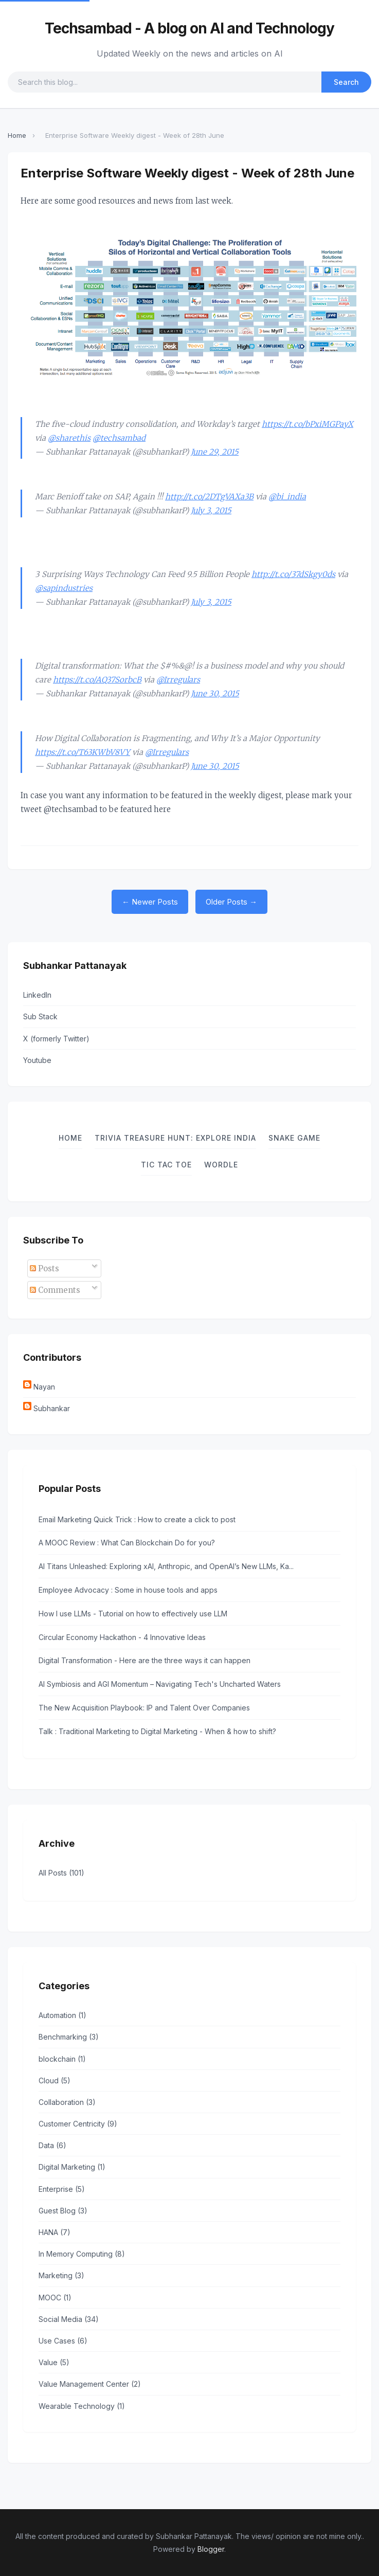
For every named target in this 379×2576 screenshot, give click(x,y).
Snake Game (294, 1137)
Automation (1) (62, 2015)
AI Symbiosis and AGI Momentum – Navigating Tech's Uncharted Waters (160, 1684)
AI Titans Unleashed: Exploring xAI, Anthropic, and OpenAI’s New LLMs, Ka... (166, 1566)
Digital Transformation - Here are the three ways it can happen (144, 1660)
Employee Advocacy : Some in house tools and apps (128, 1590)
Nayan (44, 1386)
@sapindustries (64, 588)
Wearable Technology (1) (82, 2406)
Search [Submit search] (346, 82)
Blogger (210, 2549)
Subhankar (51, 1408)
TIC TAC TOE (166, 1164)
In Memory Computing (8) (82, 2253)
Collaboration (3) (67, 2102)
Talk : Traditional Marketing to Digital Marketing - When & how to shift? (157, 1731)
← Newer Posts (150, 902)
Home (17, 135)
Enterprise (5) (62, 2189)
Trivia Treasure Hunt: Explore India (175, 1137)
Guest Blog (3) (63, 2210)
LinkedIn (37, 994)
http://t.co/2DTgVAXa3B (209, 496)
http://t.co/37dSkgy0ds (293, 574)
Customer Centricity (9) (78, 2123)
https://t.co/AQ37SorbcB (97, 679)
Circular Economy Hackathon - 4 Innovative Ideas (122, 1637)
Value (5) (54, 2362)
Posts (44, 1268)
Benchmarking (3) (69, 2036)
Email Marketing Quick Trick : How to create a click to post (137, 1519)
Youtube (37, 1060)
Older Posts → (231, 902)
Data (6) (52, 2145)
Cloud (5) (54, 2080)
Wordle (221, 1164)
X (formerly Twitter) (56, 1038)
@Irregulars (178, 679)
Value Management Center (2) (90, 2384)
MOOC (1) (55, 2297)
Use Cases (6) (63, 2340)
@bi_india (287, 496)
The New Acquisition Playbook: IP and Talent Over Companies (144, 1707)
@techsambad (119, 438)
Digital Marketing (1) (72, 2167)
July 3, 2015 (211, 510)
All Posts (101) (61, 1872)
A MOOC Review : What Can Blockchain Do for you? (127, 1542)
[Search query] (164, 82)
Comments (55, 1290)
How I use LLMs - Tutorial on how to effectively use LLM (133, 1613)
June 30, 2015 (215, 693)
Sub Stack (40, 1016)
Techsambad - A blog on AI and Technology (189, 28)
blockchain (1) (62, 2059)
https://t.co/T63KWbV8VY (82, 752)
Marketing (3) (61, 2275)
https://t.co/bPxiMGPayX (307, 424)
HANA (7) (54, 2232)
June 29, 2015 (215, 452)
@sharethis (69, 438)
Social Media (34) (69, 2319)
